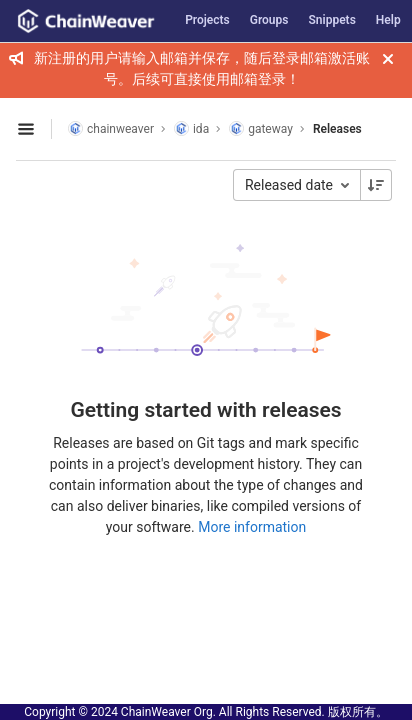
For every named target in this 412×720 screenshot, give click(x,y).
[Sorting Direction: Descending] (376, 185)
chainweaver (111, 128)
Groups (269, 20)
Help (388, 20)
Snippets (332, 20)
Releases (337, 129)
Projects (207, 20)
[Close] (388, 59)
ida (191, 128)
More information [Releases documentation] (252, 527)
